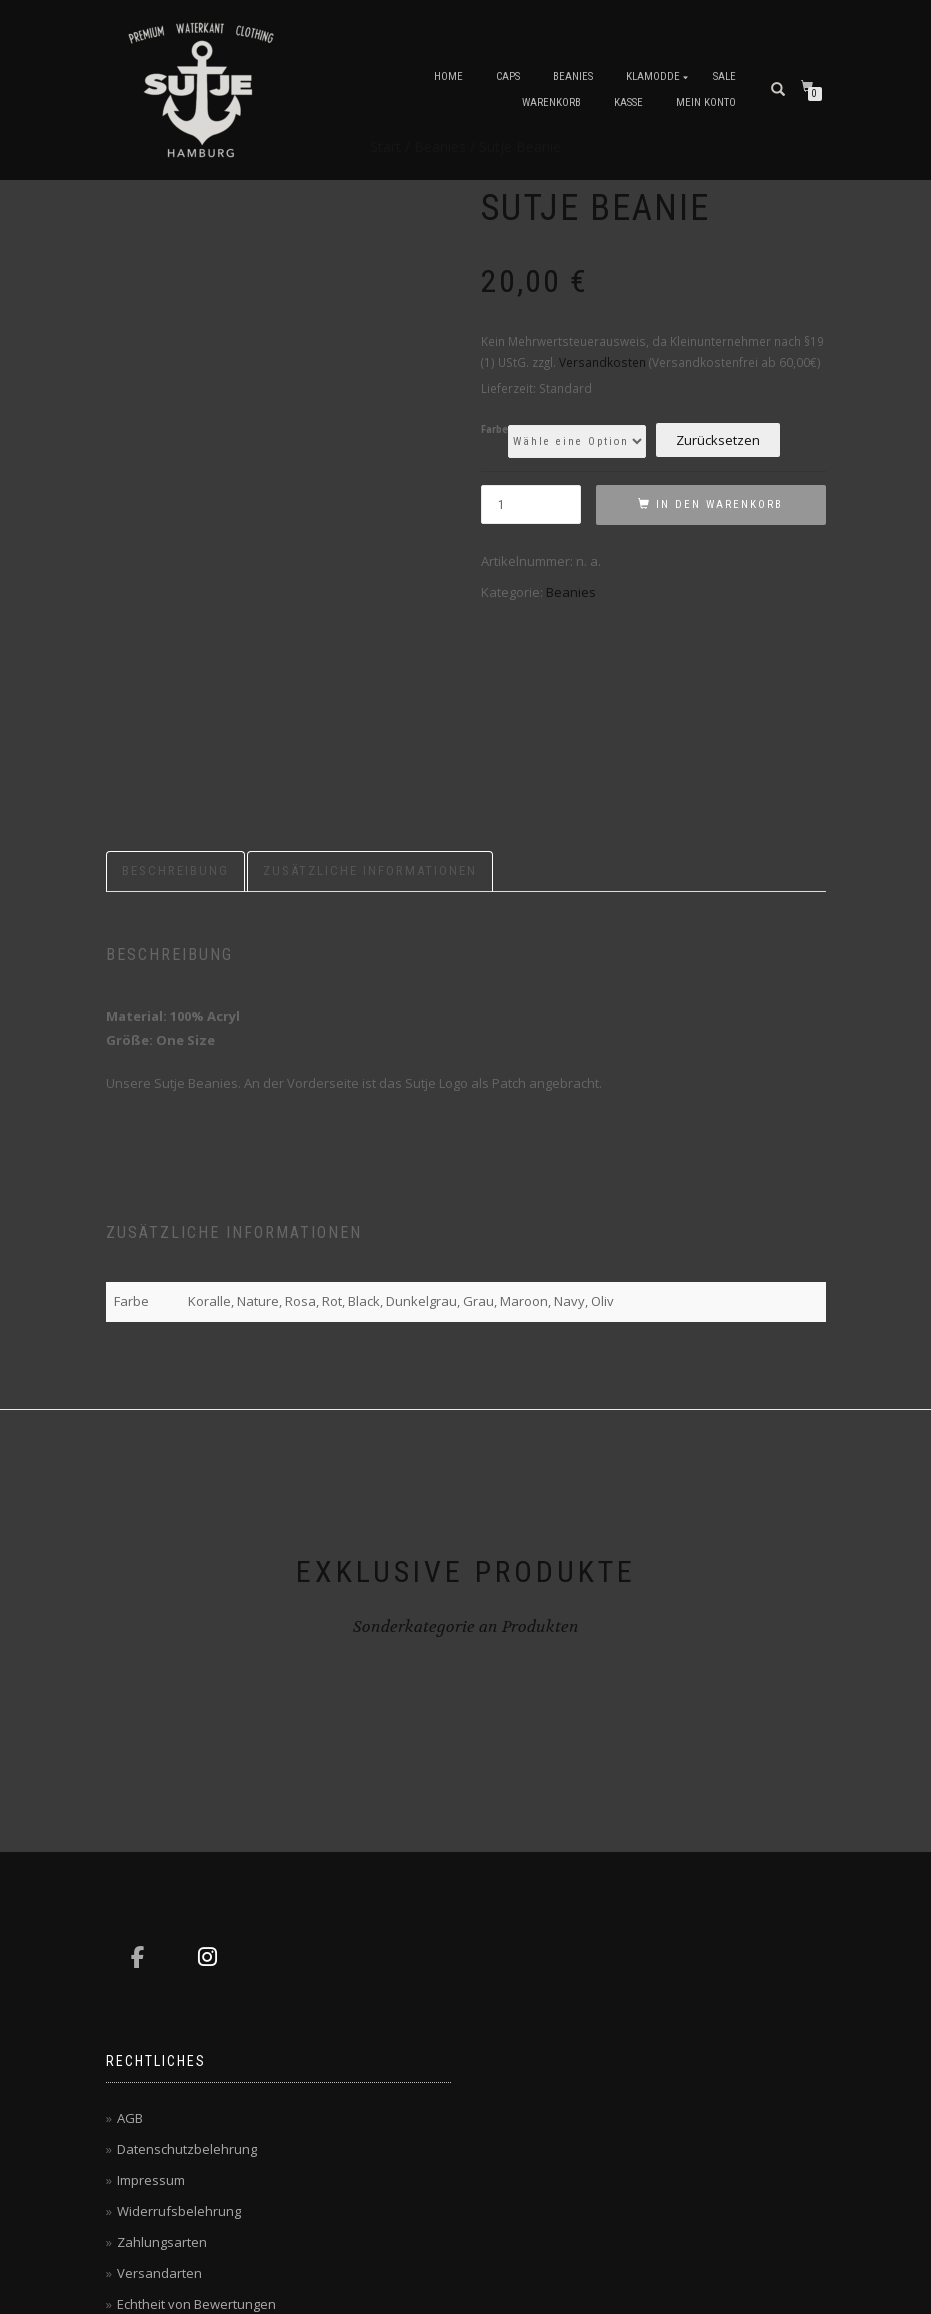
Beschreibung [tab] (175, 709)
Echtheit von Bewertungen (196, 2143)
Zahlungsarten (162, 2081)
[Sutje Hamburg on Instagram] (207, 1796)
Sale (724, 76)
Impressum (151, 2019)
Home (448, 76)
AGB (130, 1957)
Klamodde (653, 76)
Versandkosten (602, 362)
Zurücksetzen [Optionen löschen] (718, 440)
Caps (508, 76)
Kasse (628, 102)
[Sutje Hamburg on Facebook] (138, 1796)
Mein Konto (706, 102)
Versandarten (159, 2112)
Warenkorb (551, 102)
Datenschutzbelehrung (187, 1988)
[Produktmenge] (531, 504)
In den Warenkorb (719, 504)
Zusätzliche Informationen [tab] (370, 709)
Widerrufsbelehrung (179, 2050)
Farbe (494, 430)
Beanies (573, 76)
